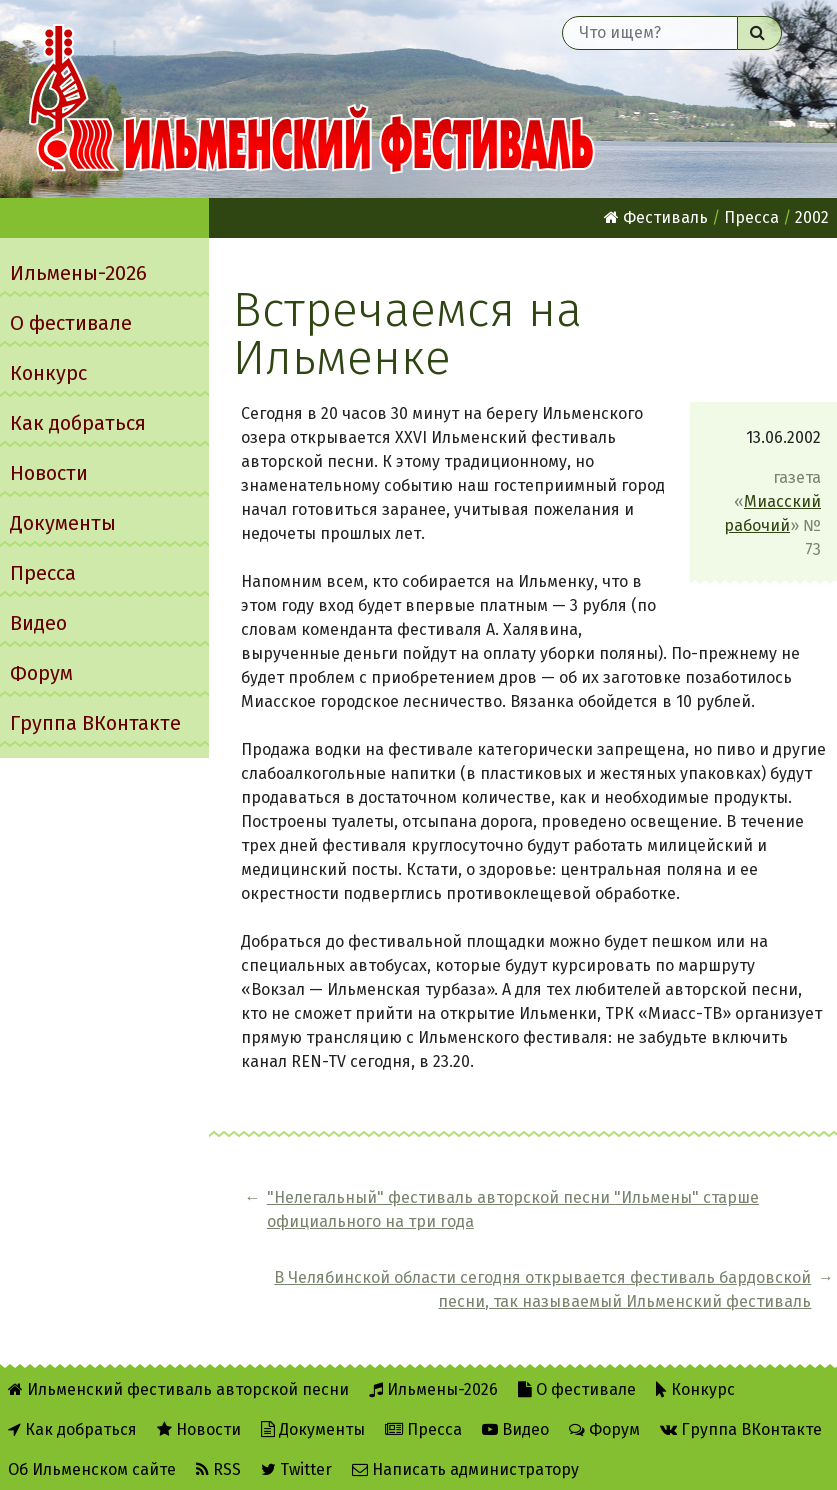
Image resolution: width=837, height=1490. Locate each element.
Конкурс (48, 373)
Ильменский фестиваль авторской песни (312, 99)
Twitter (296, 1461)
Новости (49, 473)
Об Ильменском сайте (92, 1461)
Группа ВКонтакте (95, 723)
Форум (41, 673)
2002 (812, 217)
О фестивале (71, 323)
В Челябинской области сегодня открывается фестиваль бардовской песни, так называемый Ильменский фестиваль (687, 1245)
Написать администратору (465, 1461)
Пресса (43, 573)
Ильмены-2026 (78, 273)
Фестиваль (656, 217)
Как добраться (78, 423)
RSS (218, 1461)
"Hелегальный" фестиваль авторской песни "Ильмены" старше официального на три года (381, 1233)
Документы (63, 523)
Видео (38, 623)
